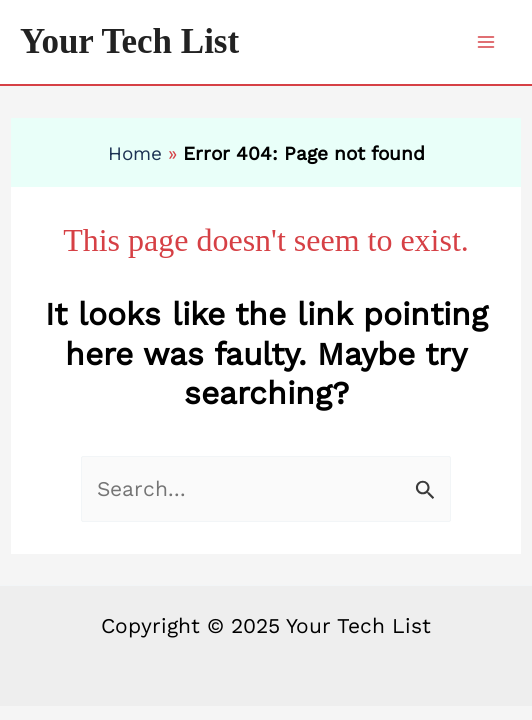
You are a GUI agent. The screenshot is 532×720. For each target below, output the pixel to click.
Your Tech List (129, 41)
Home (135, 153)
